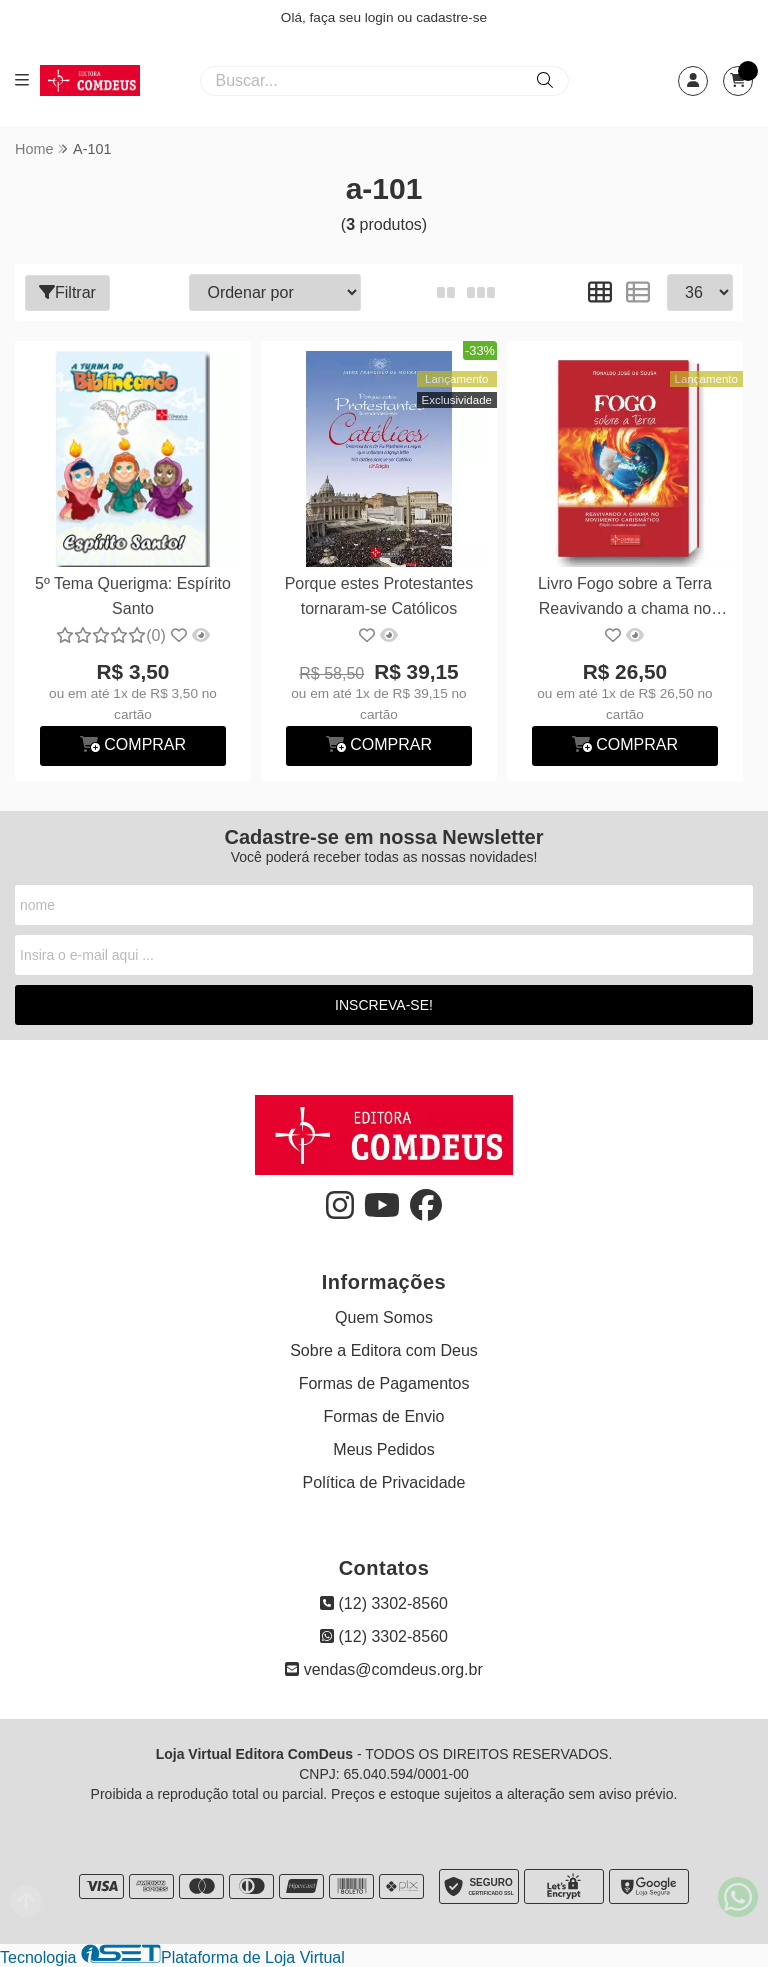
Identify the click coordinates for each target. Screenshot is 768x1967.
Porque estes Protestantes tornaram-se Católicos (379, 595)
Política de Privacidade (384, 1482)
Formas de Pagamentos (384, 1383)
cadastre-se (451, 17)
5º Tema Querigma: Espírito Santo (133, 595)
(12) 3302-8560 (384, 1603)
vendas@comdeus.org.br (383, 1669)
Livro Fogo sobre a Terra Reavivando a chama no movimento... (625, 598)
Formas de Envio (384, 1416)
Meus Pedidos (383, 1449)
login (381, 17)
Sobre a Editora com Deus (384, 1350)
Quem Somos (384, 1317)
